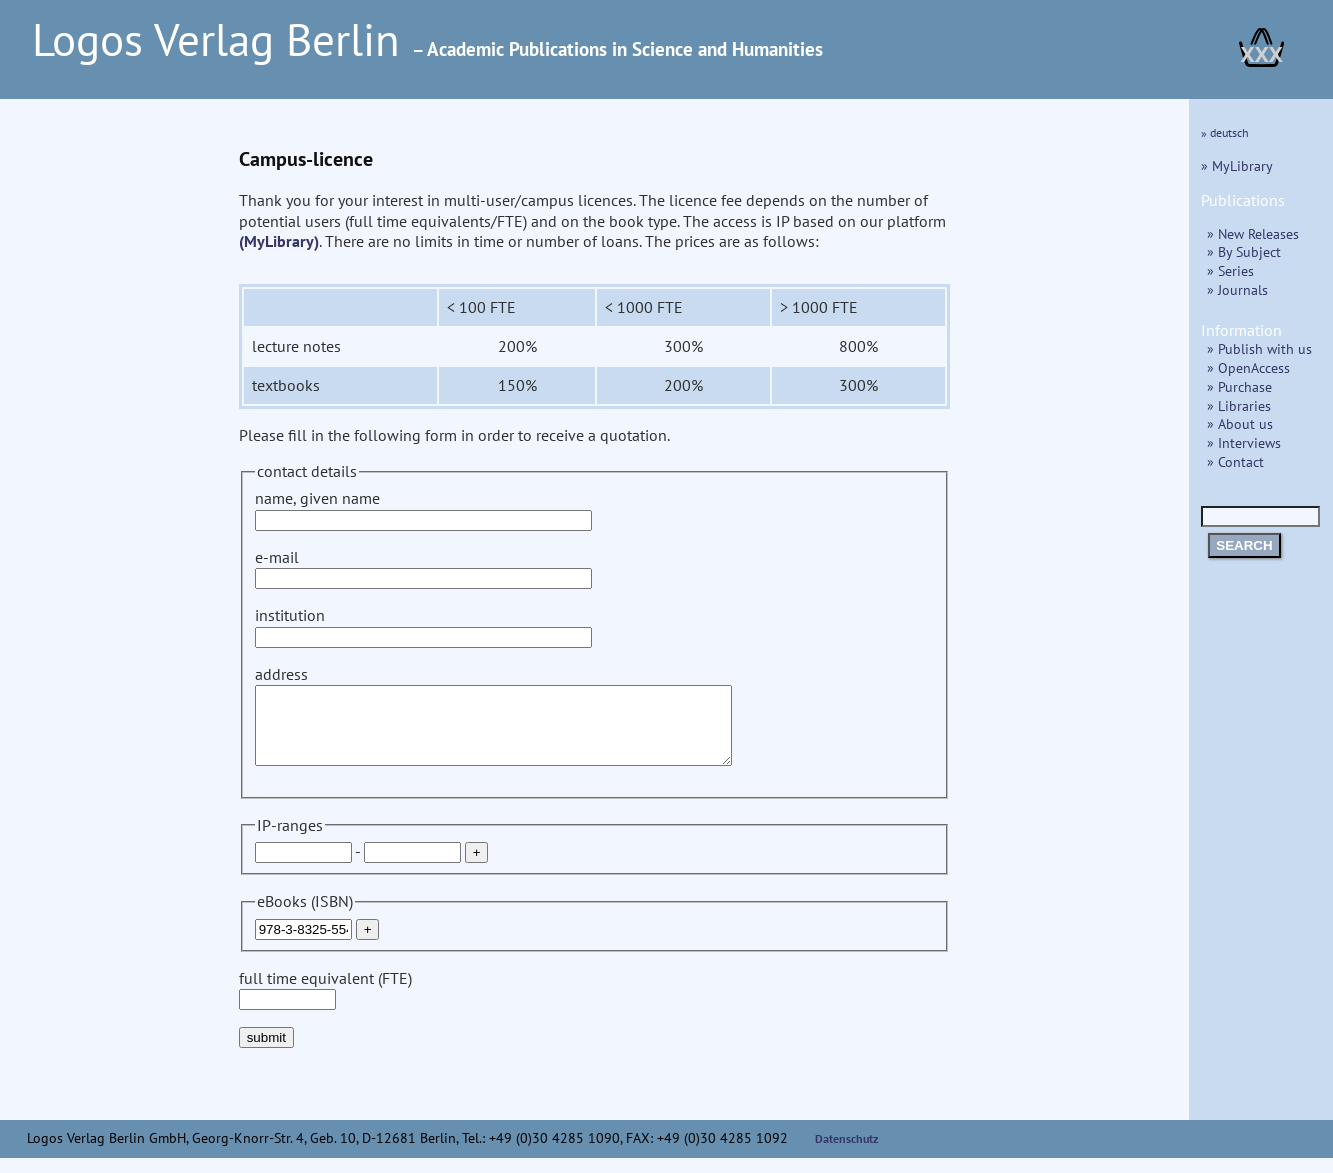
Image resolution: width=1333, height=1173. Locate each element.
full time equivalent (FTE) (325, 1003)
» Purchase (1239, 386)
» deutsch (1225, 132)
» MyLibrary (1237, 165)
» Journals (1237, 289)
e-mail (423, 567)
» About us (1240, 423)
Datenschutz (847, 1153)
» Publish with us (1259, 348)
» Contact (1235, 461)
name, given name (423, 508)
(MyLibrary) (279, 241)
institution (423, 625)
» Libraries (1239, 405)
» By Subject (1244, 251)
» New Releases (1253, 233)
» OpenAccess (1248, 367)
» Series (1230, 270)
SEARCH (1244, 545)
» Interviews (1244, 442)
